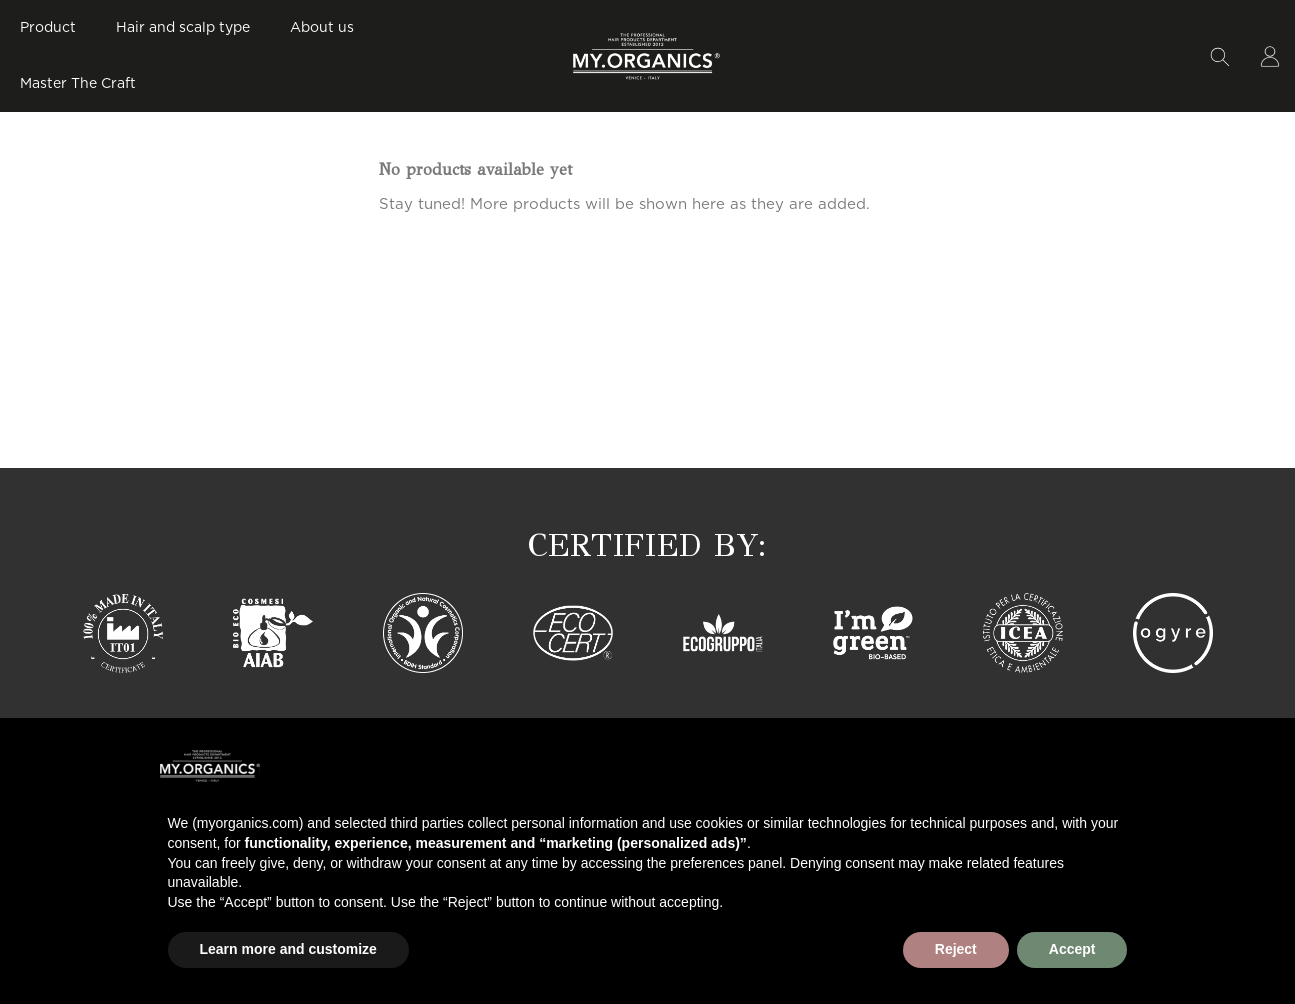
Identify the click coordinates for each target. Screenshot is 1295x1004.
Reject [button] (956, 949)
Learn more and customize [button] (288, 949)
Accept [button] (1072, 949)
